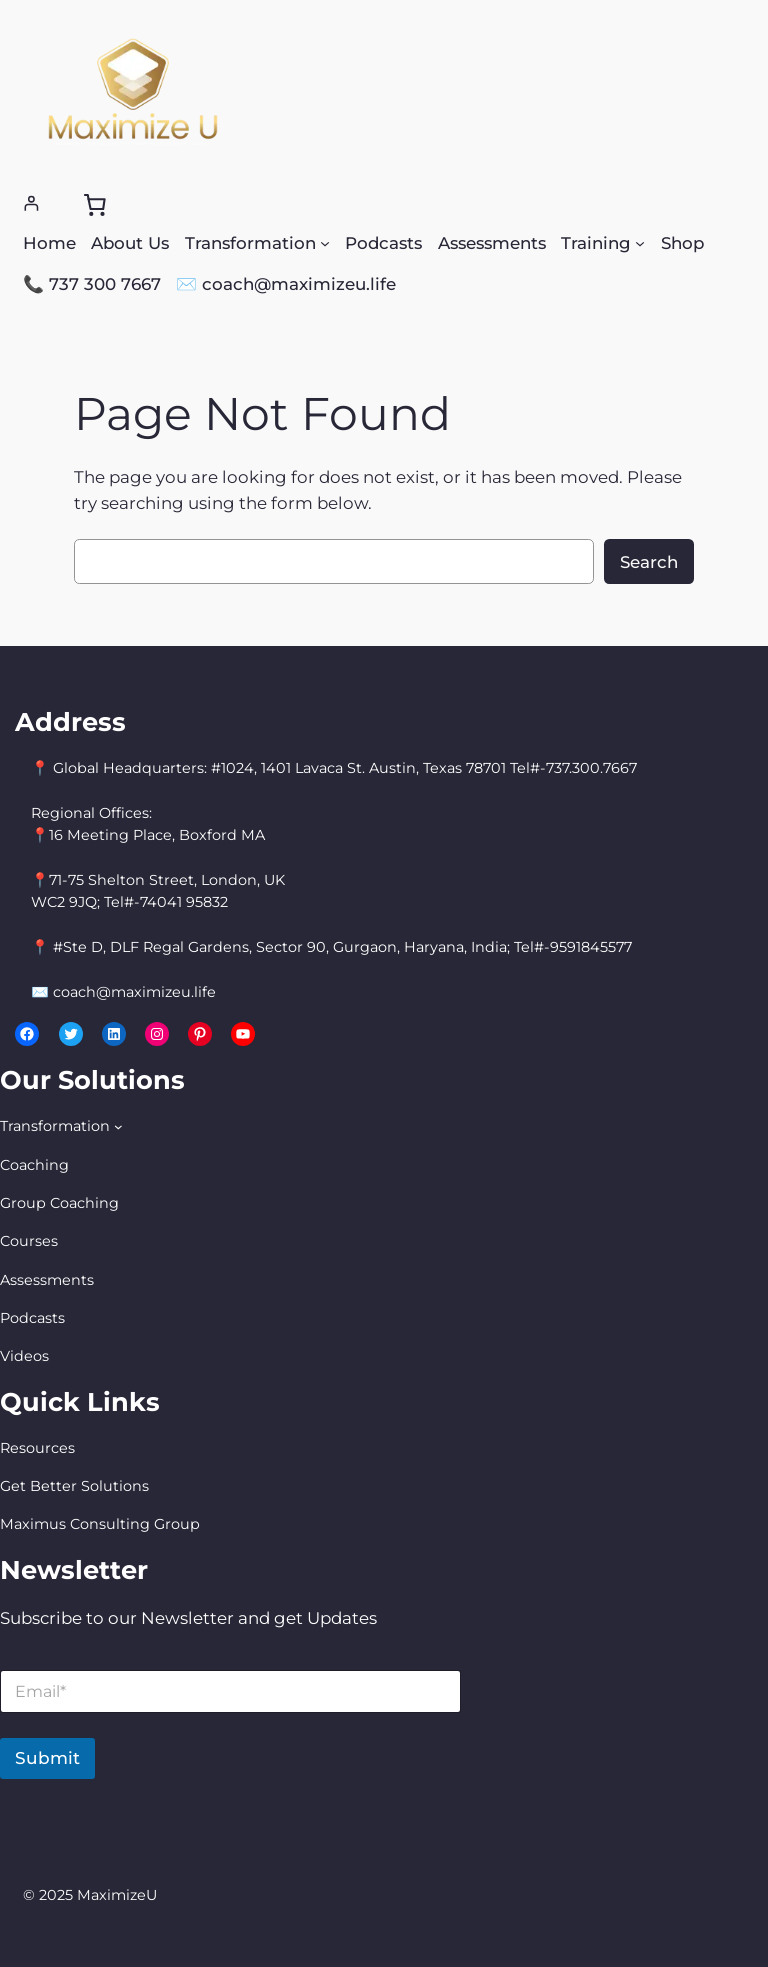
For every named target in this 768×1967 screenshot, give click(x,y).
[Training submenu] (640, 243)
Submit (47, 1758)
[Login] (31, 203)
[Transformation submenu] (325, 243)
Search (649, 562)
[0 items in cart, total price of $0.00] (94, 204)
